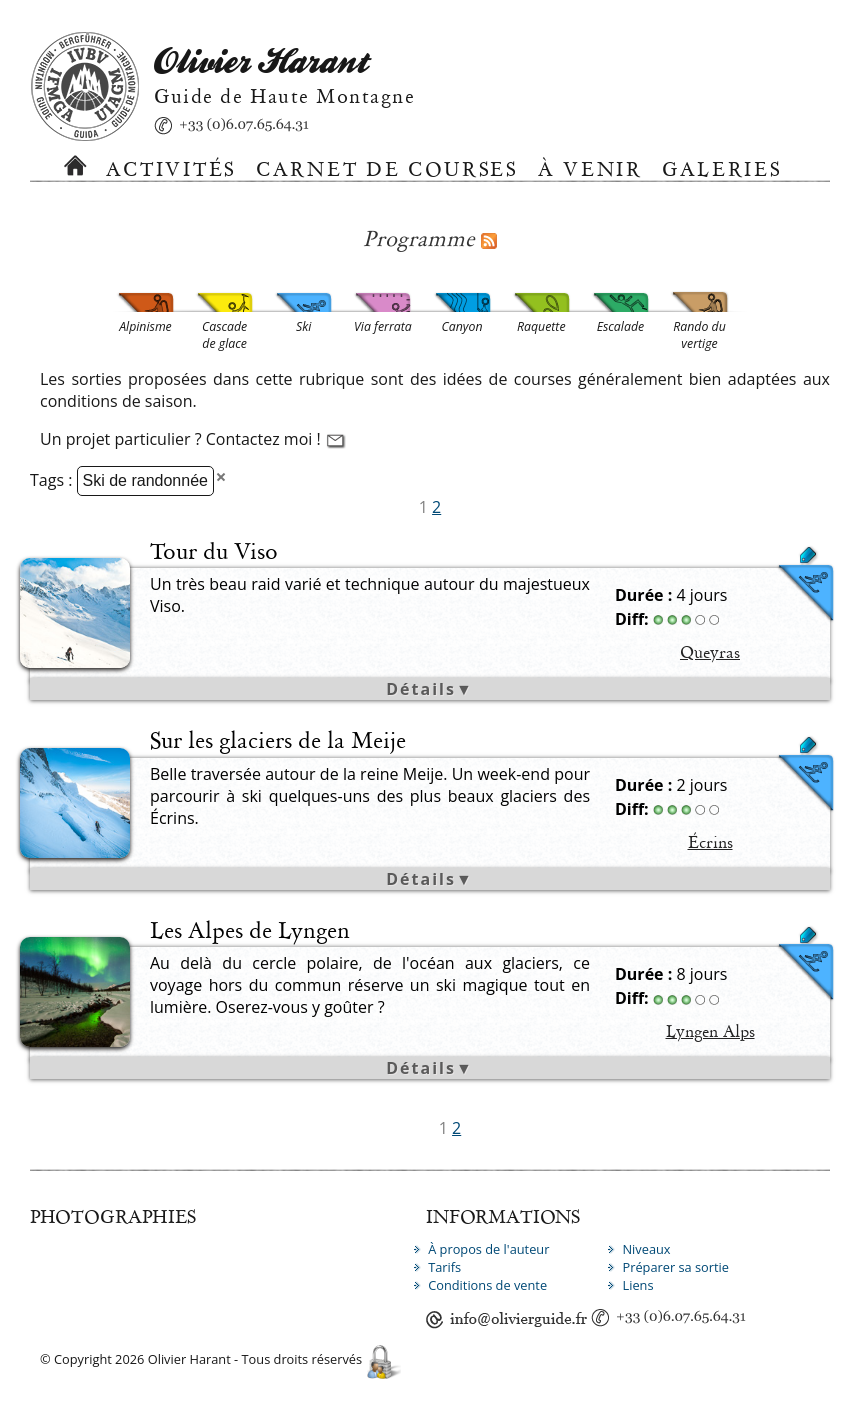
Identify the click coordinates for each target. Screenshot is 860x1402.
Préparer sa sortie (675, 1267)
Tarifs (444, 1267)
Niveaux (646, 1249)
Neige (595, 775)
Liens (637, 1285)
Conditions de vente (487, 1285)
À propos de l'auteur (488, 1249)
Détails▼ (429, 689)
